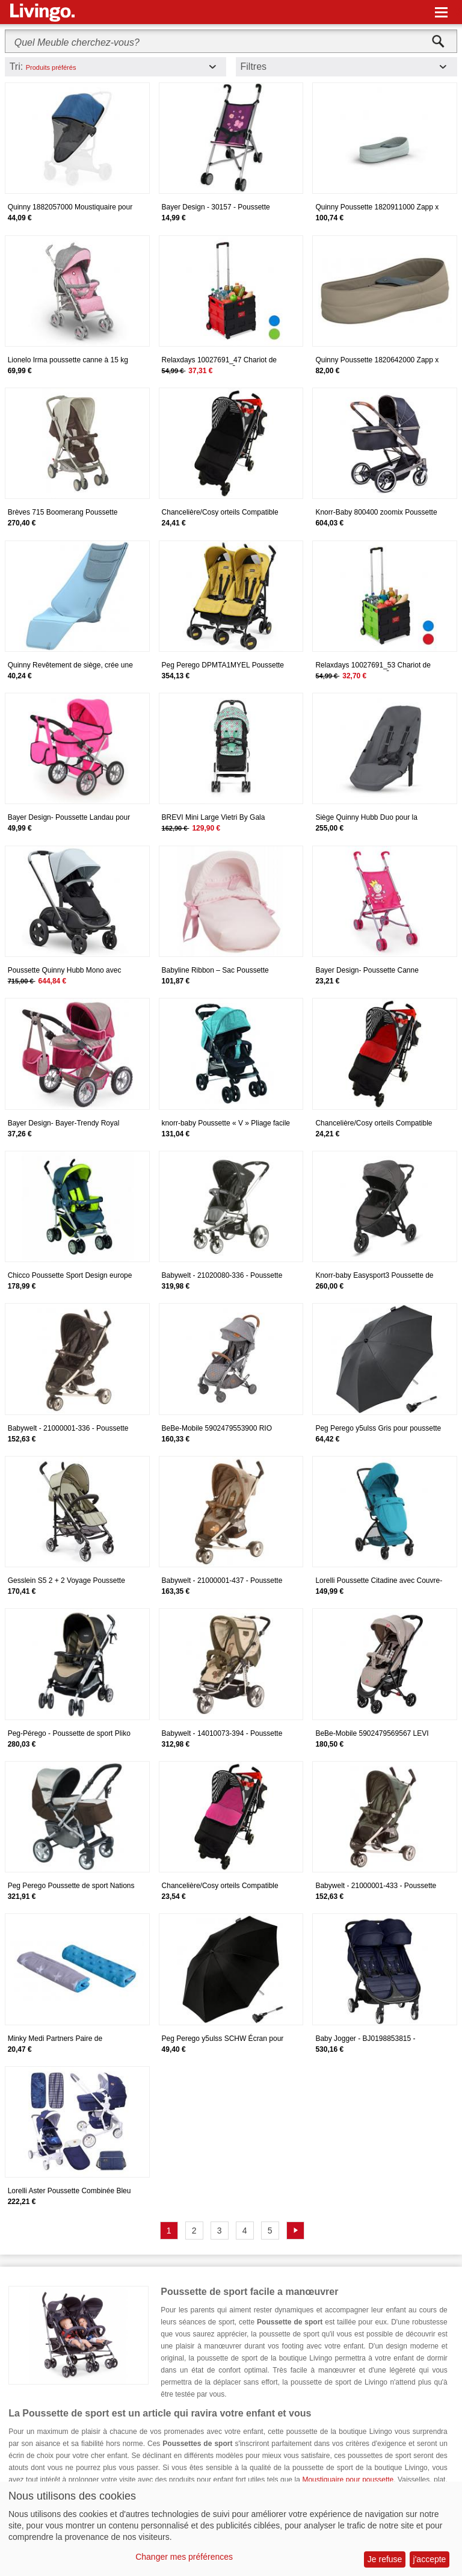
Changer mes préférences (184, 2557)
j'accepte (429, 2559)
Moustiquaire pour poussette (347, 2479)
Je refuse (385, 2559)
